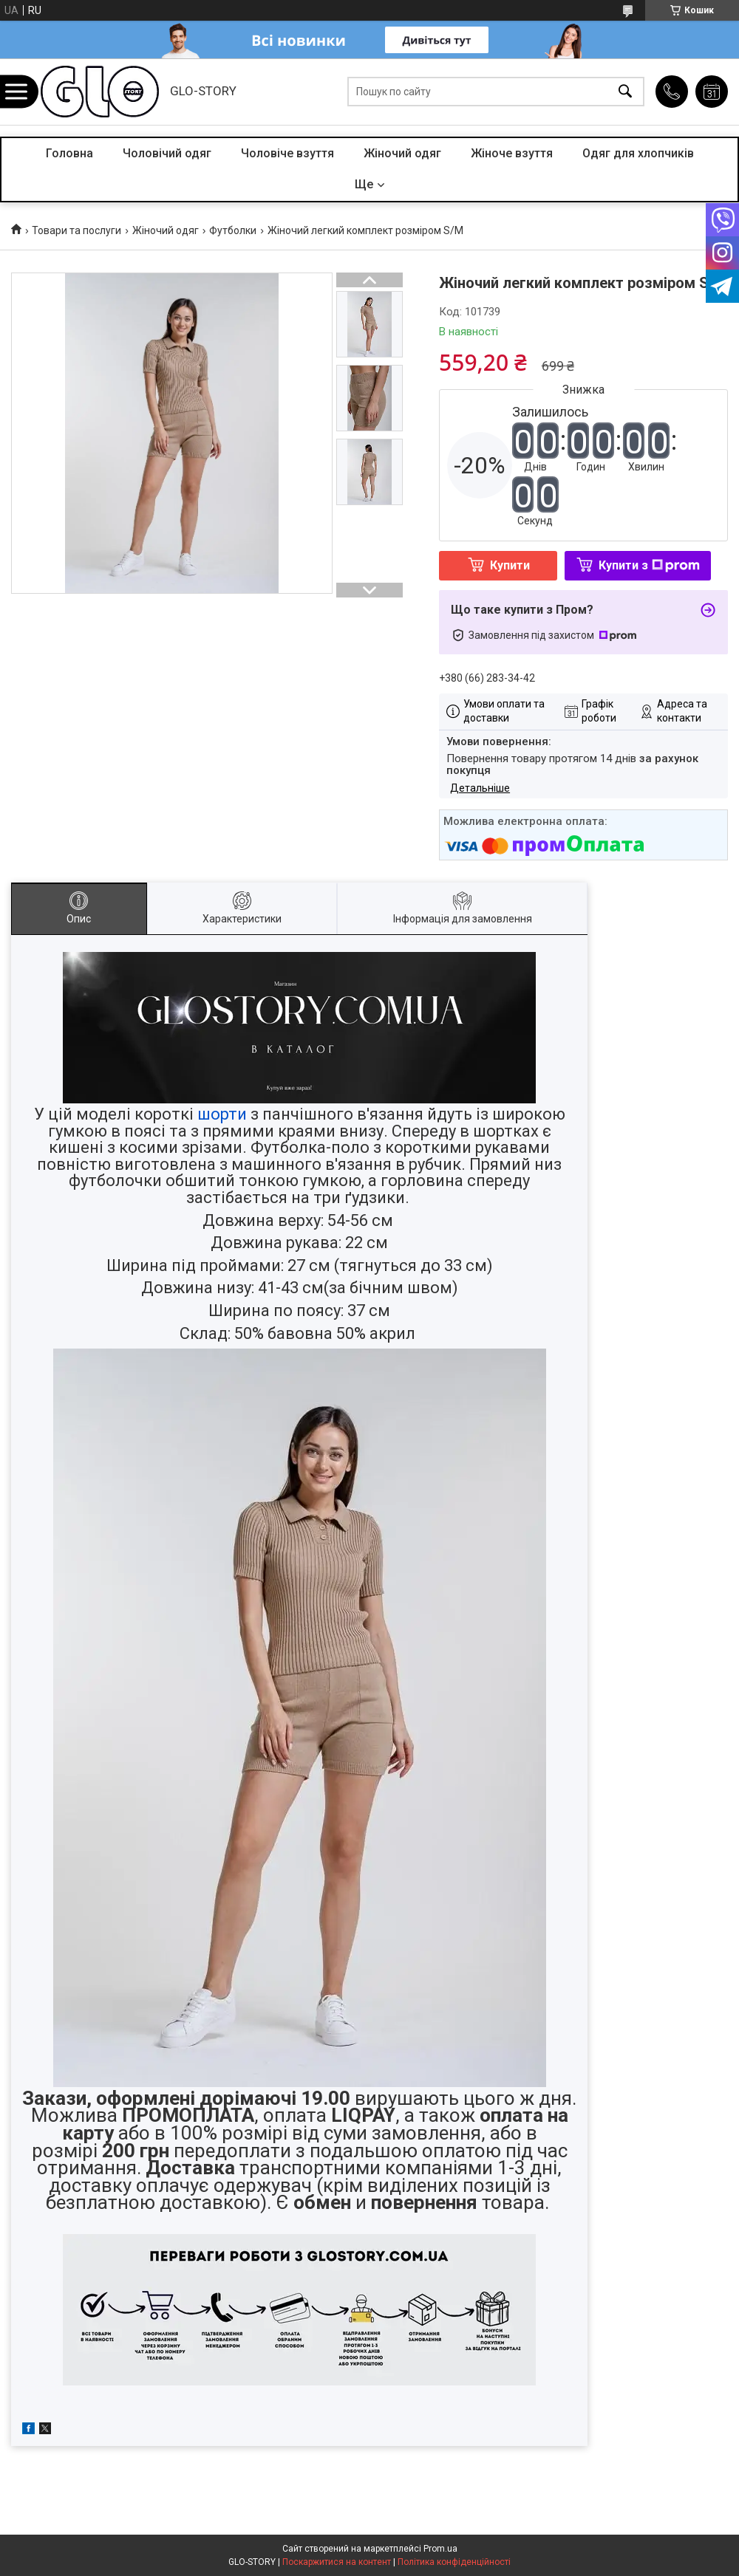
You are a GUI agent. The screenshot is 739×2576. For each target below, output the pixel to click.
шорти (222, 1114)
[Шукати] (625, 92)
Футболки (232, 230)
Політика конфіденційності (454, 2562)
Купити (510, 565)
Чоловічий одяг (167, 153)
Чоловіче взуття (287, 153)
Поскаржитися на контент (336, 2562)
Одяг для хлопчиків (638, 153)
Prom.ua (440, 2549)
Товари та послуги (76, 230)
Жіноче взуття (512, 153)
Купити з (649, 565)
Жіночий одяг (402, 153)
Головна (69, 153)
